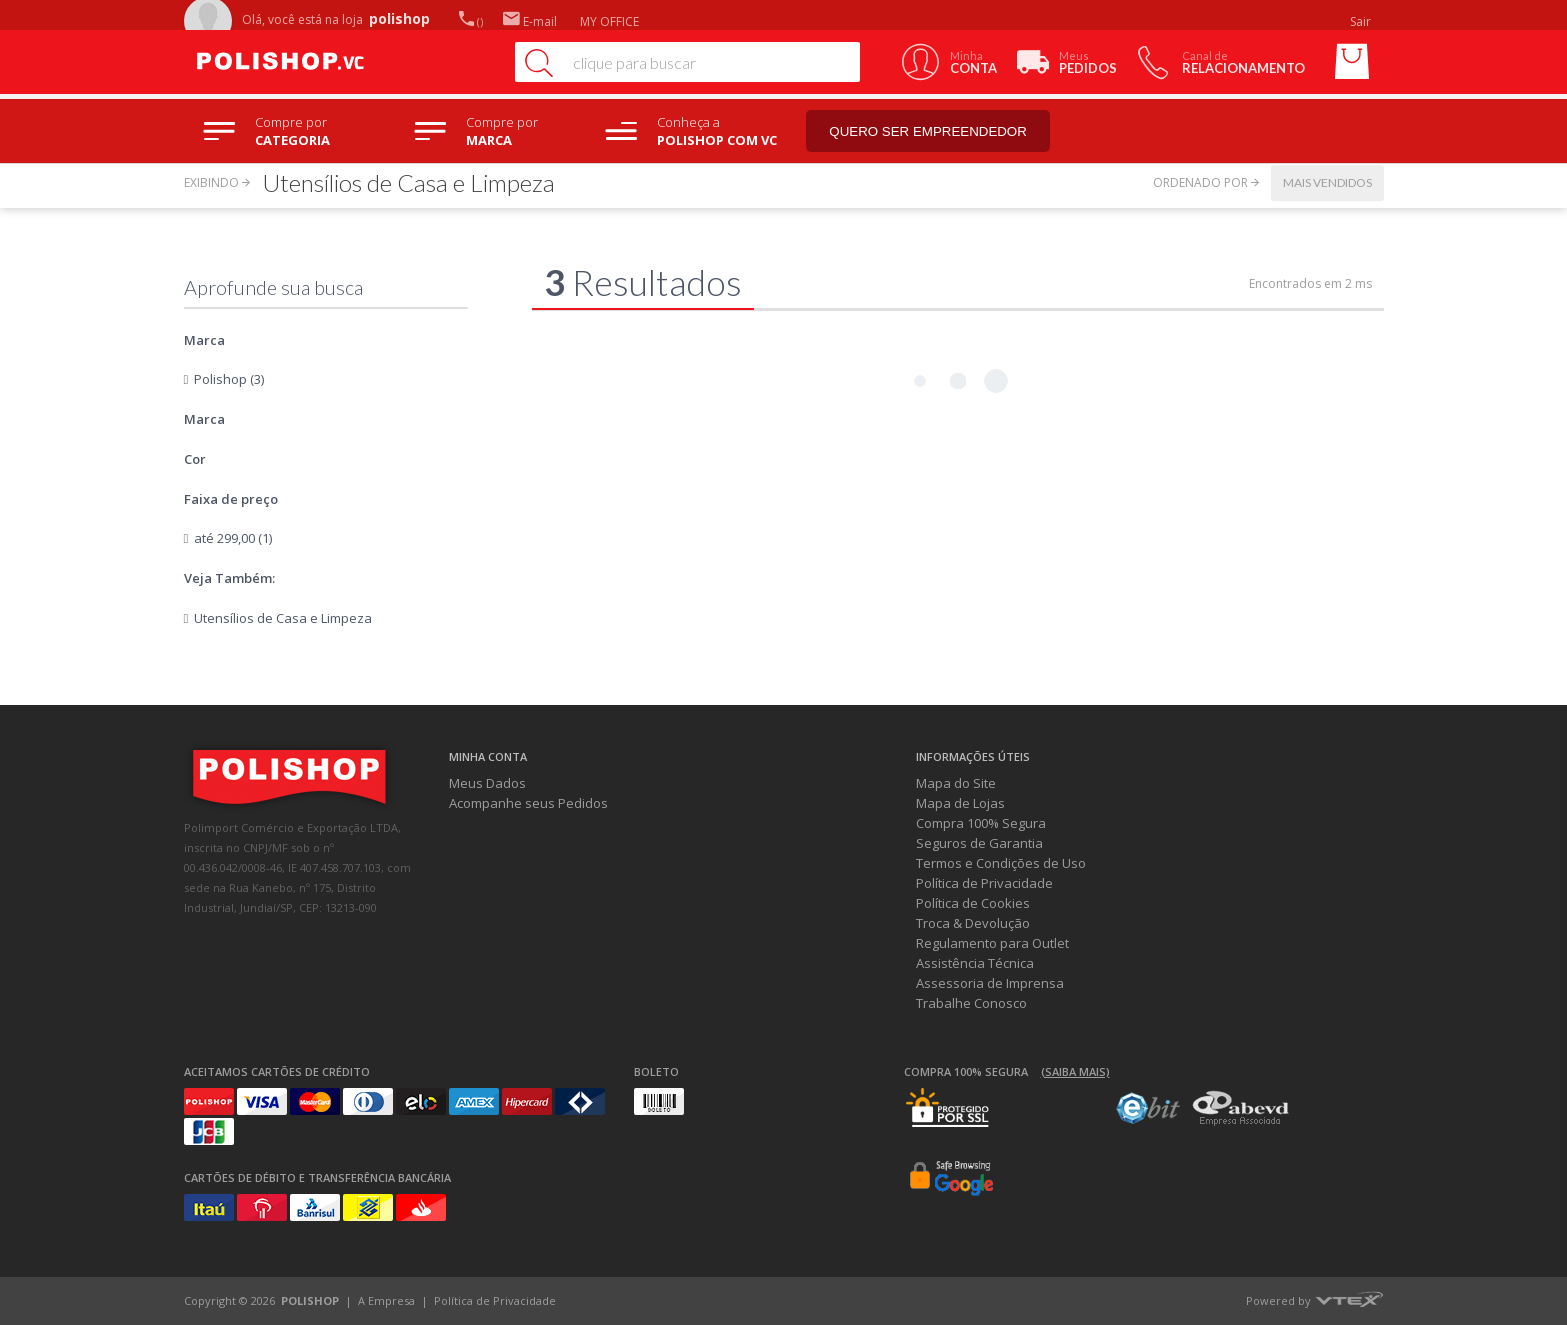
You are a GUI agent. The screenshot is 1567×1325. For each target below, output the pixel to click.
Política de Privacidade (984, 883)
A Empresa (386, 1300)
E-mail (530, 21)
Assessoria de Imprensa (990, 983)
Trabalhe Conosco (971, 1003)
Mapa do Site (956, 783)
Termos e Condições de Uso (1001, 863)
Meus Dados (487, 783)
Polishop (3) (229, 379)
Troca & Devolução (973, 923)
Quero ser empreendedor (929, 131)
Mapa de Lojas (960, 803)
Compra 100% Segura (981, 823)
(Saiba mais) (1075, 1071)
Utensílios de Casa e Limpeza (283, 618)
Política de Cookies (973, 903)
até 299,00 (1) (233, 538)
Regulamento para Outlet (992, 943)
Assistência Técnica (975, 963)
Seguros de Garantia (979, 843)
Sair (1362, 21)
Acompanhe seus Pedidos (528, 803)
